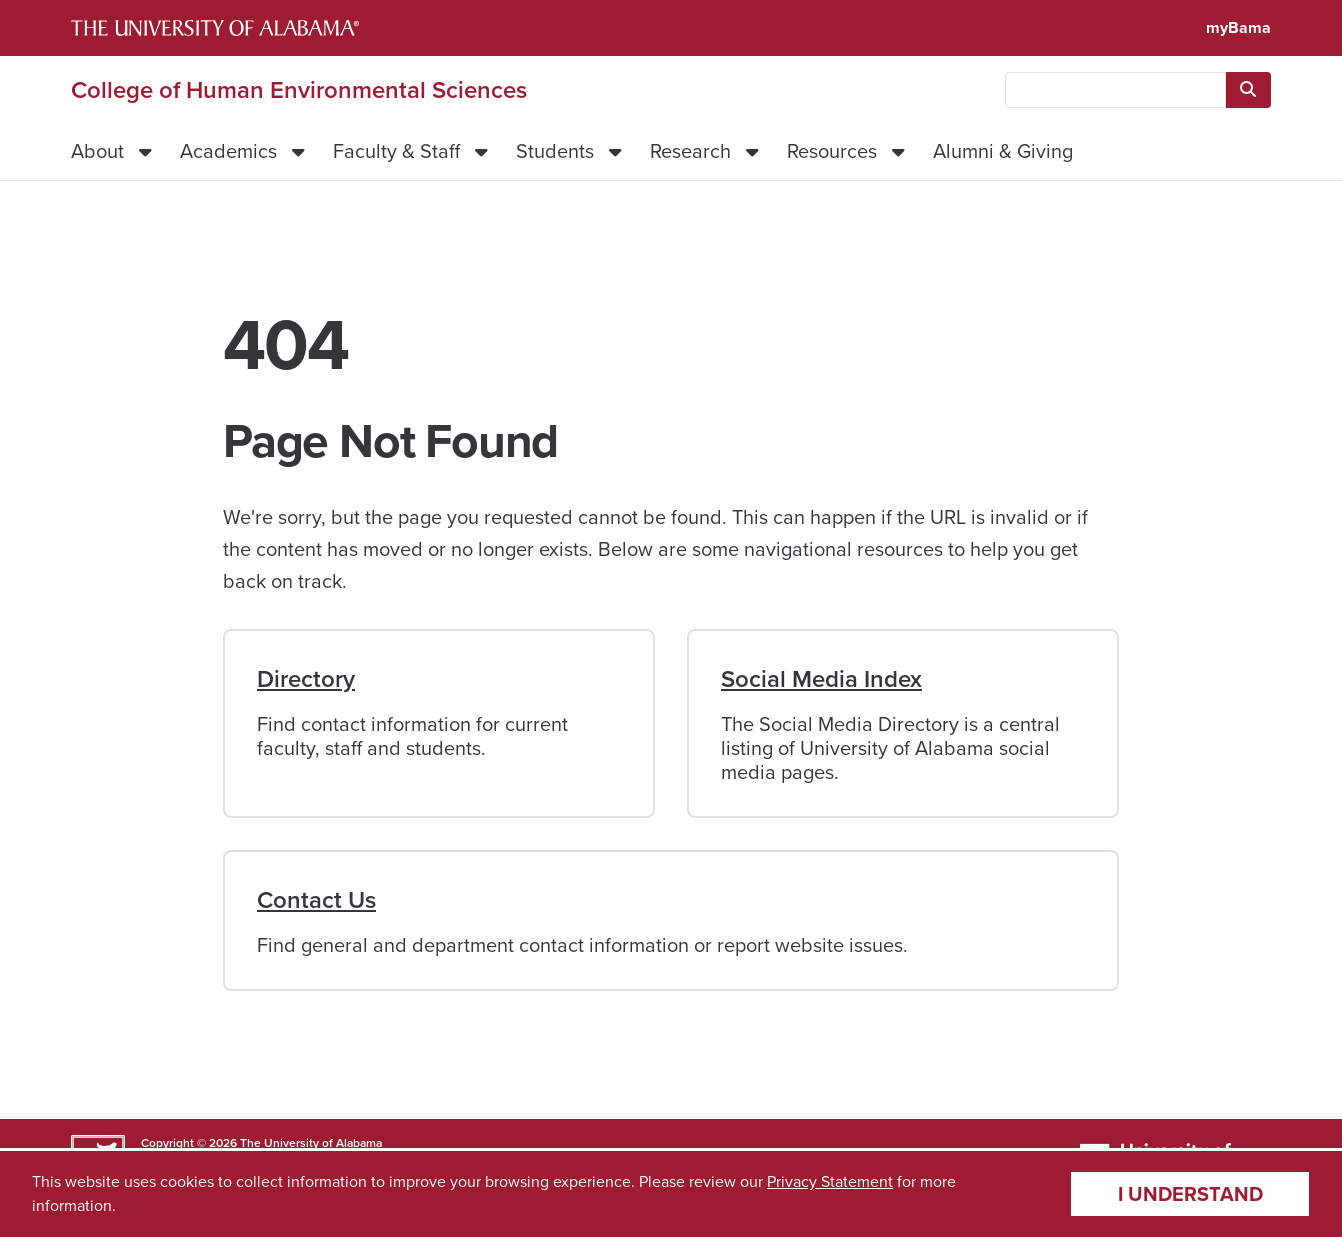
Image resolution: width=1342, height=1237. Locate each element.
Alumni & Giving (1003, 151)
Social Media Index (821, 679)
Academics (228, 151)
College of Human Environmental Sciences (299, 90)
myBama (1238, 27)
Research (690, 151)
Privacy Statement (830, 1181)
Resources (832, 151)
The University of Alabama (311, 1143)
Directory (306, 679)
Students (555, 151)
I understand (1190, 1194)
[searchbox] (1115, 90)
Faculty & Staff (396, 151)
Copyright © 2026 (189, 1143)
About (97, 151)
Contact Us (316, 900)
